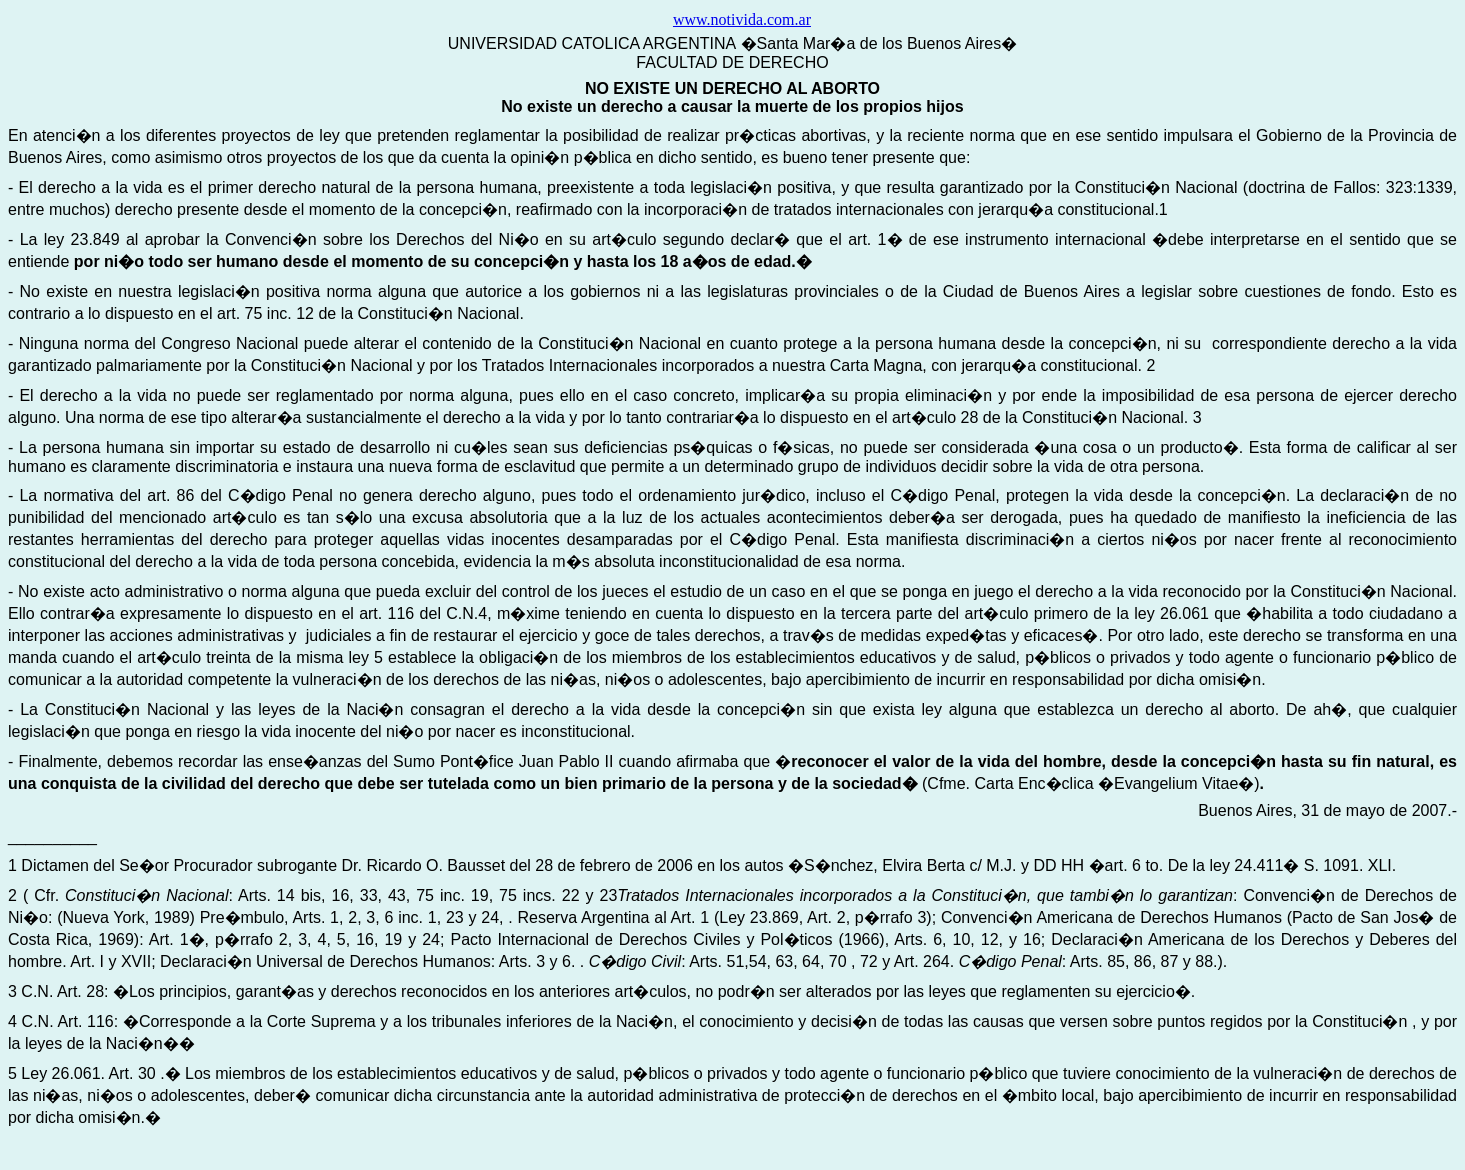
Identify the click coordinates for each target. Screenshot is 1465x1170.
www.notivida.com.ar (742, 19)
